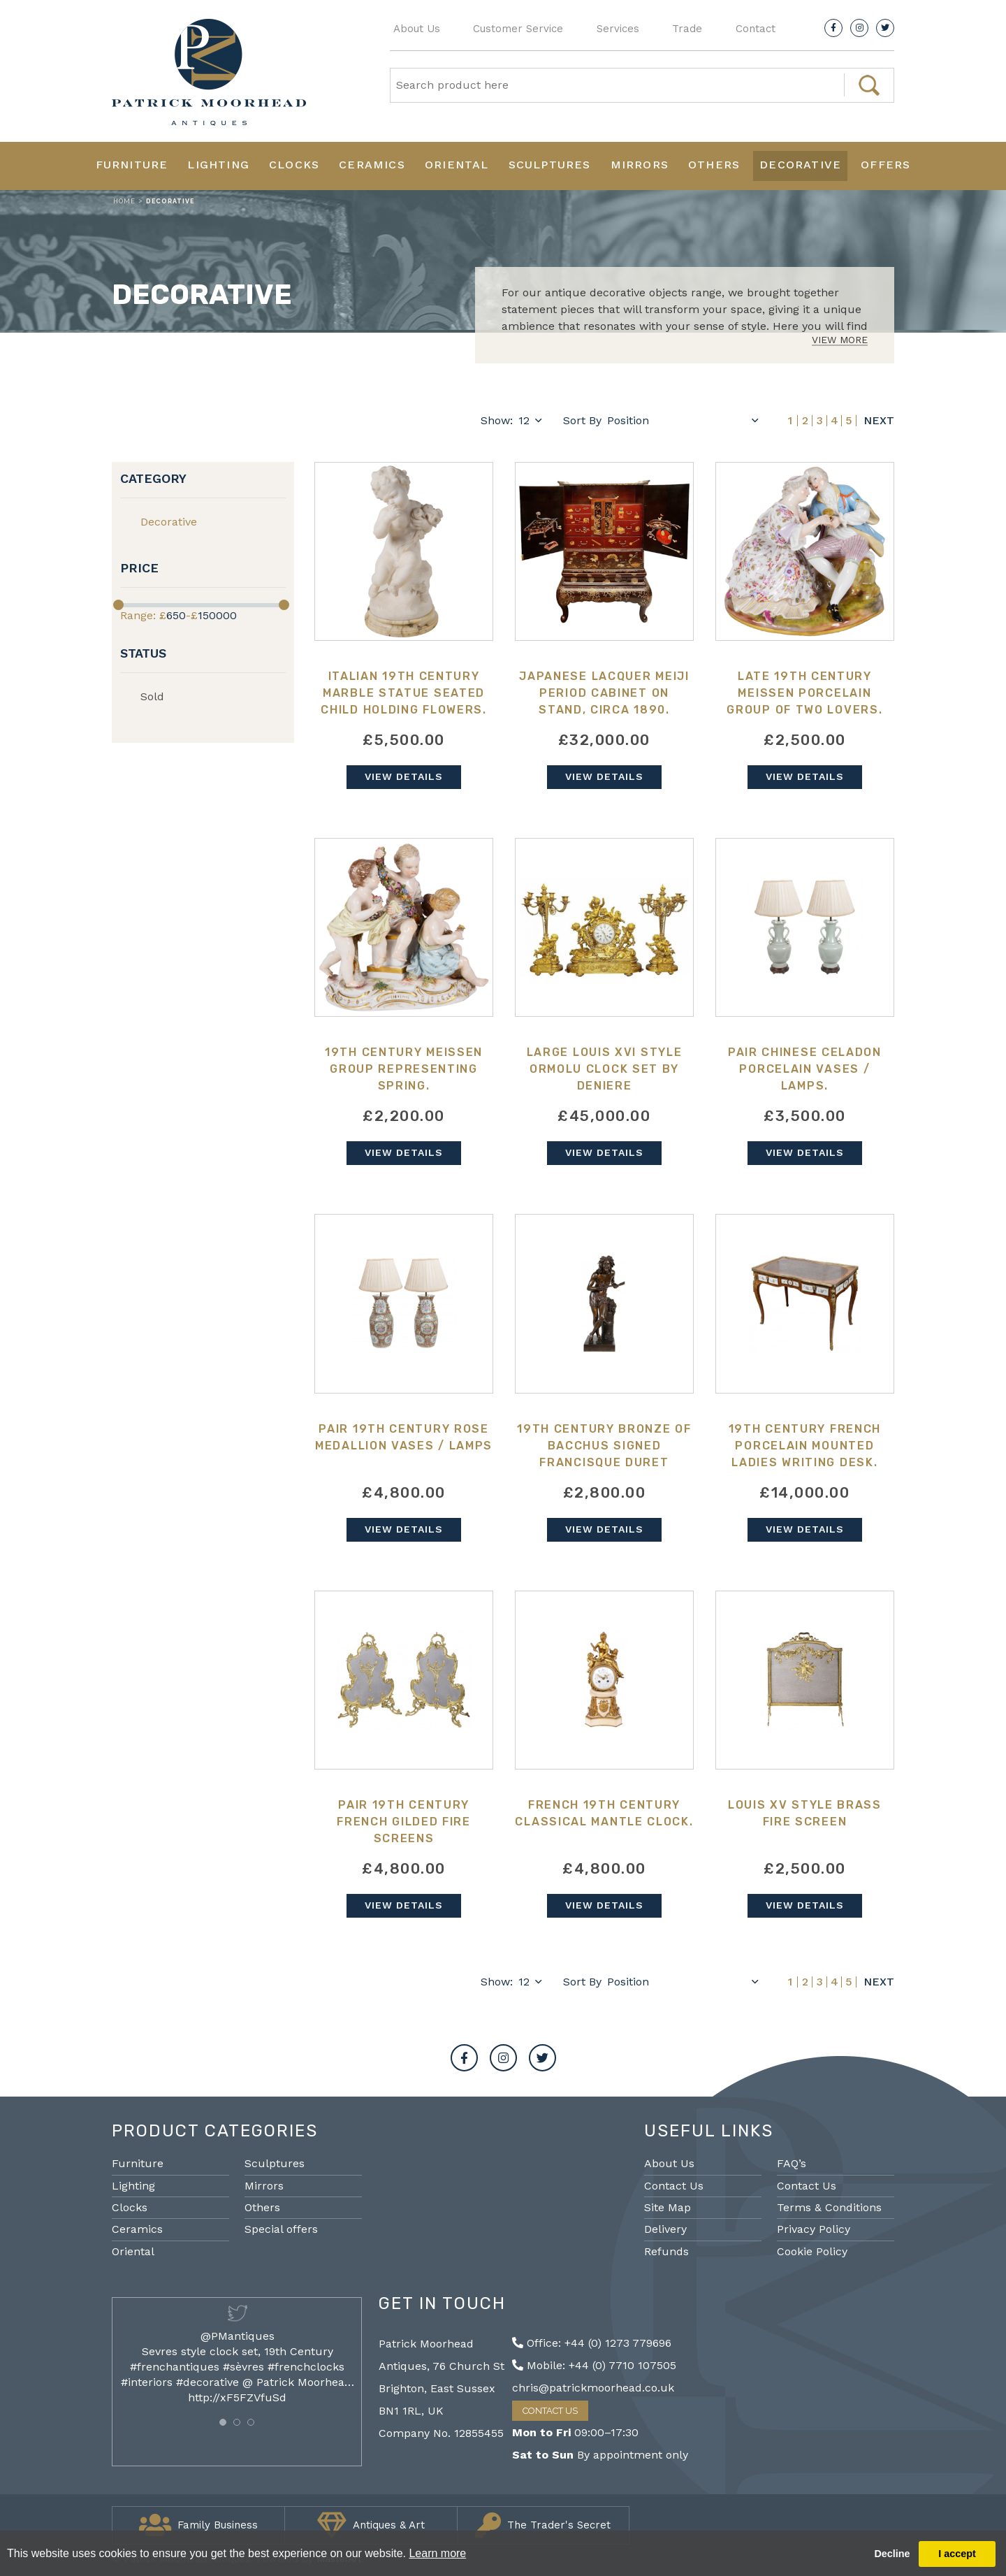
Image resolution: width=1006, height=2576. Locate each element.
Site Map (667, 2207)
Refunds (666, 2251)
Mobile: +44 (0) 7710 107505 (594, 2365)
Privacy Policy (813, 2229)
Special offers (281, 2229)
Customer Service (518, 28)
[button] (222, 2422)
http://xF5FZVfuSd (237, 2397)
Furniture (132, 164)
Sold (152, 696)
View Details (404, 776)
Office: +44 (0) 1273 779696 (591, 2343)
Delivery (665, 2229)
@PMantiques (238, 2336)
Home (124, 201)
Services (618, 28)
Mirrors (640, 164)
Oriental (457, 164)
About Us (416, 28)
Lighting (218, 164)
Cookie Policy (812, 2251)
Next (878, 420)
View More (840, 340)
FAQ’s (791, 2163)
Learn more (437, 2553)
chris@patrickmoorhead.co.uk (593, 2387)
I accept (957, 2553)
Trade (687, 28)
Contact (755, 28)
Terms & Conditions (829, 2207)
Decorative (800, 164)
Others (714, 164)
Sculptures (550, 164)
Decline (892, 2553)
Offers (885, 164)
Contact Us (674, 2185)
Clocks (294, 164)
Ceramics (372, 164)
